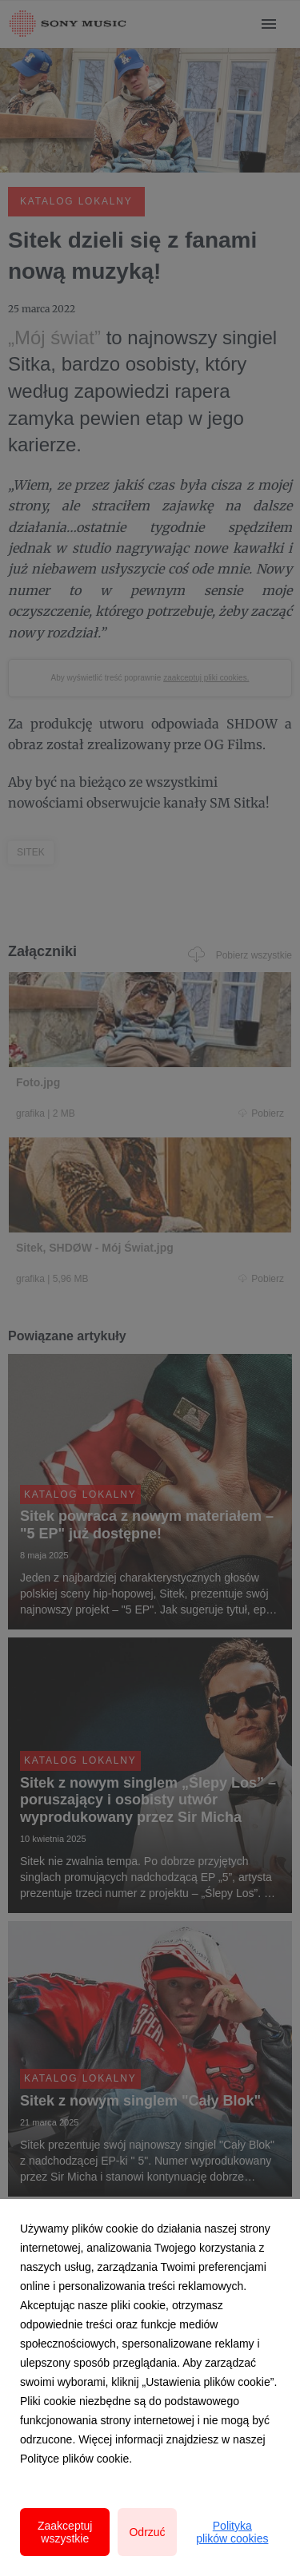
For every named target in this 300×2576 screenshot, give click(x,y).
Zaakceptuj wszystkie (65, 2532)
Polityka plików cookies (232, 2532)
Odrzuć (147, 2532)
